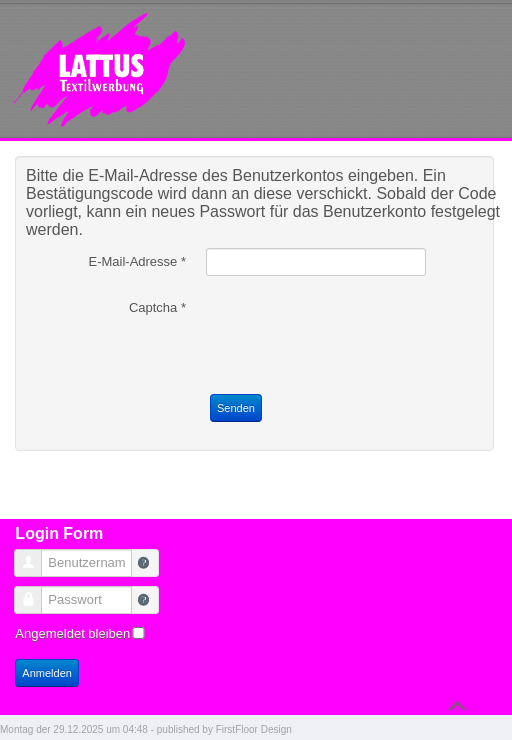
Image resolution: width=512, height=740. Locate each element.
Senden (236, 408)
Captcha (157, 307)
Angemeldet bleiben (72, 633)
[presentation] (358, 333)
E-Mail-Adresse (137, 261)
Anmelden (47, 673)
